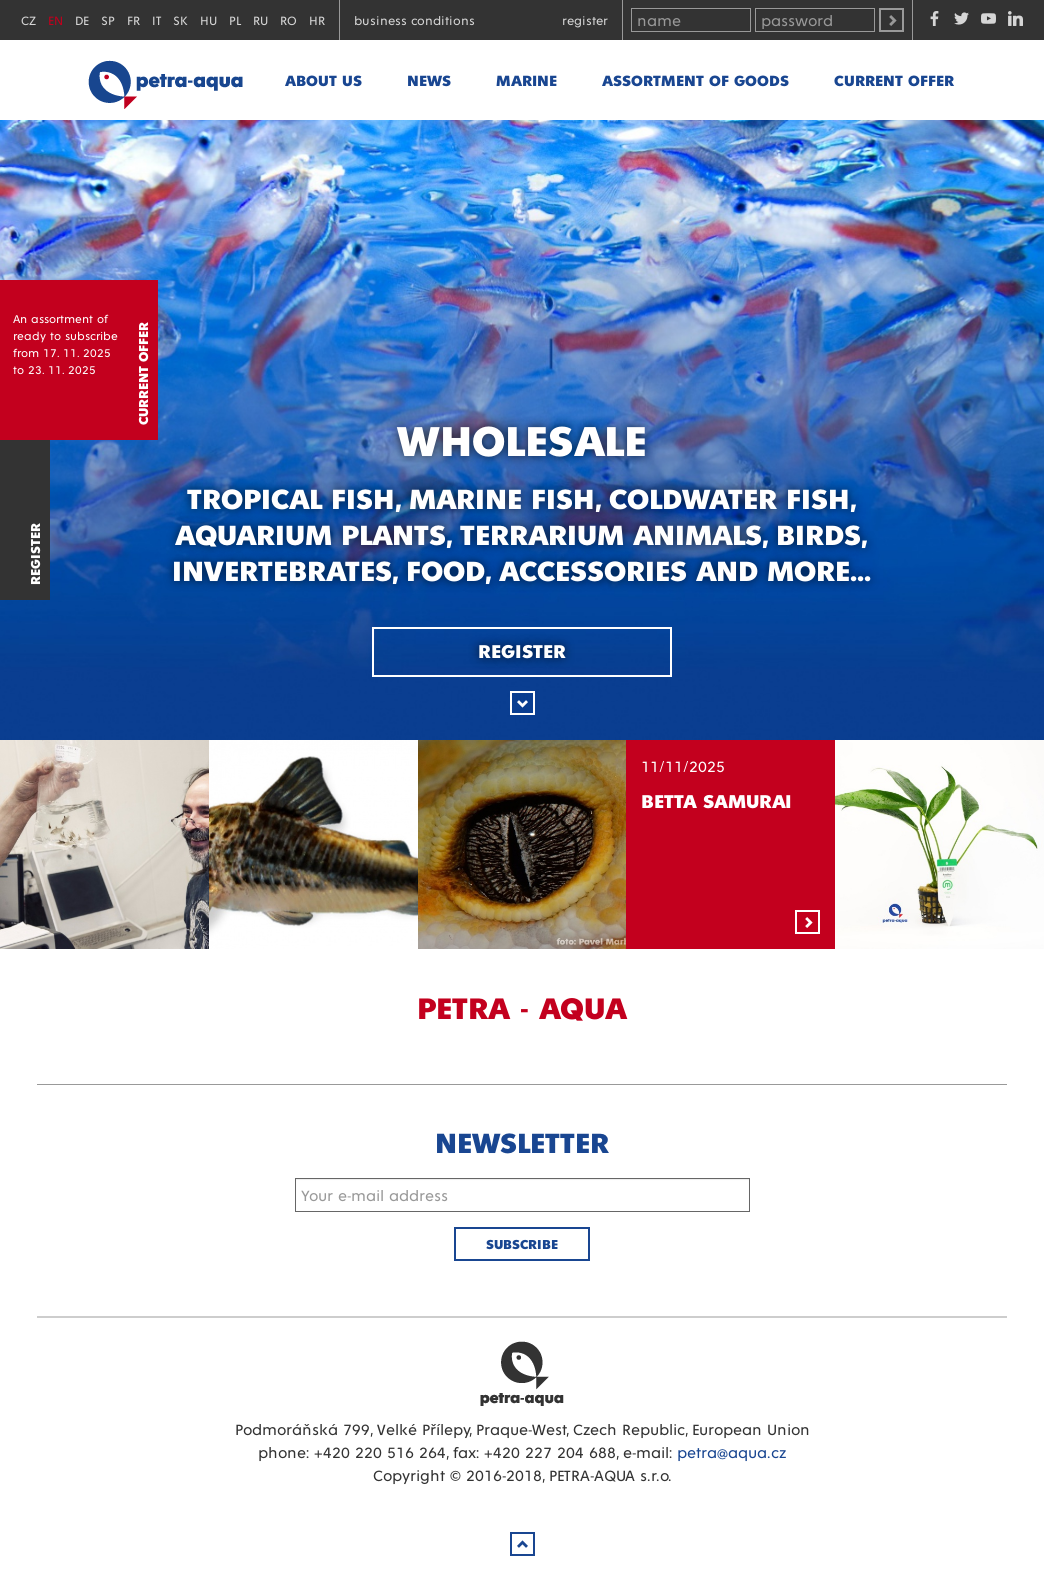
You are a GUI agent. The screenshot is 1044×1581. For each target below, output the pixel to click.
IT (156, 19)
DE (82, 19)
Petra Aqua (522, 1373)
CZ (28, 19)
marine (526, 79)
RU (260, 19)
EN (55, 19)
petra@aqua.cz (731, 1451)
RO (288, 19)
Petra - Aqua (165, 80)
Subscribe (522, 1243)
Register (585, 19)
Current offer (894, 79)
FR (133, 19)
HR (317, 19)
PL (235, 19)
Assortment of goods (695, 79)
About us (323, 79)
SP (108, 19)
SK (180, 19)
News (429, 79)
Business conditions (414, 19)
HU (208, 19)
